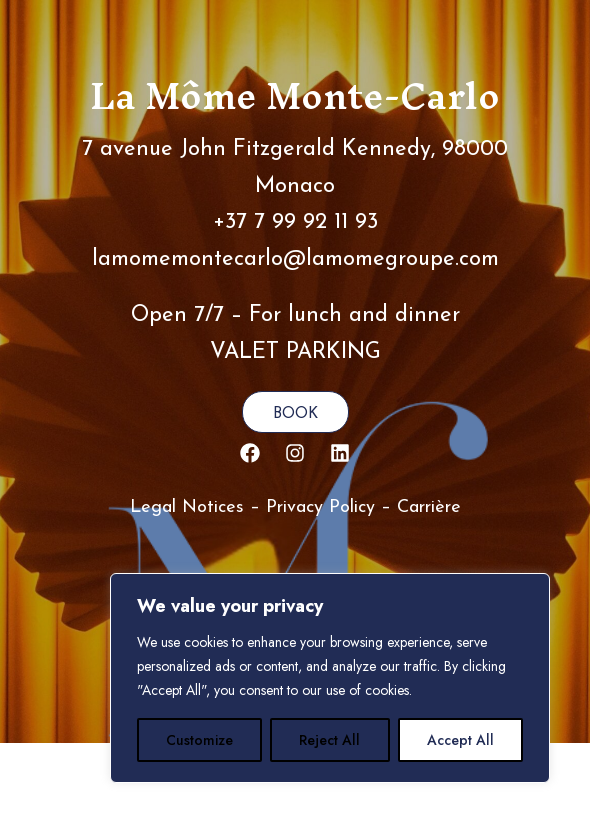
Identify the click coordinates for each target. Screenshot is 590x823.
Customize (199, 740)
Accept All (460, 740)
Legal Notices (187, 507)
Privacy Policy (320, 507)
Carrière (429, 507)
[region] (330, 678)
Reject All (329, 740)
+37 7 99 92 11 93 (295, 222)
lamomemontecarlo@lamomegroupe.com (295, 259)
